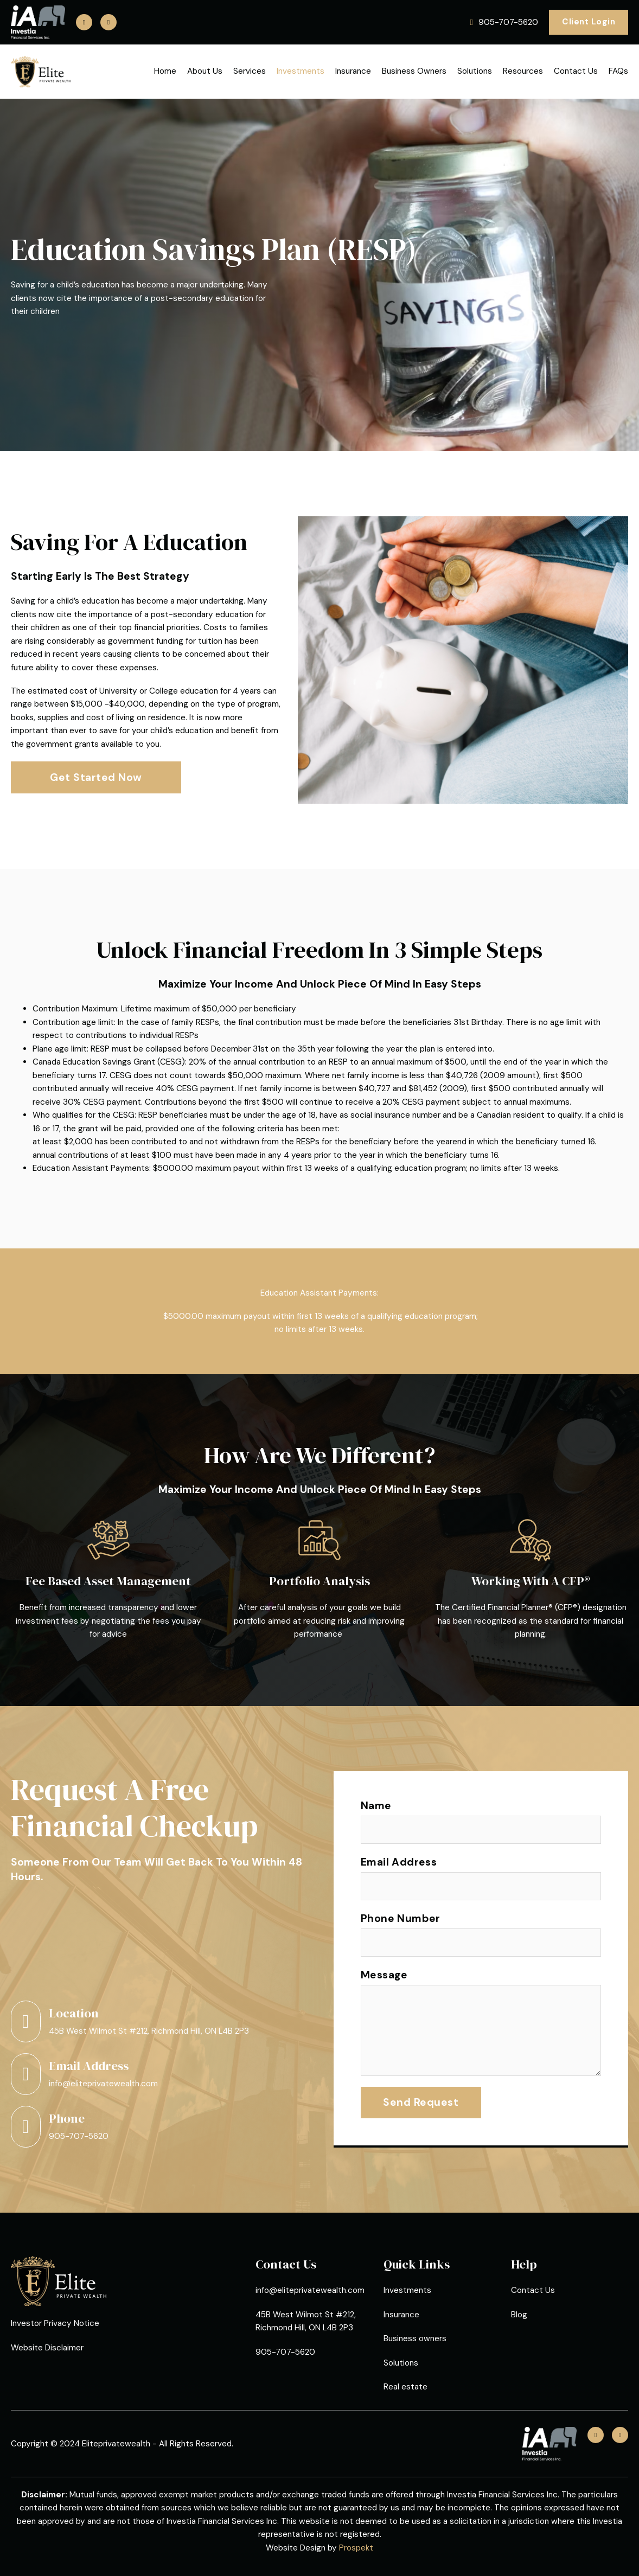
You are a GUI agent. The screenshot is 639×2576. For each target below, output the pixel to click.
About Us (204, 71)
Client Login (588, 21)
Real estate (405, 2386)
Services (249, 71)
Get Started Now (96, 777)
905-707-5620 (78, 2136)
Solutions (474, 71)
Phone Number (400, 1918)
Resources (523, 71)
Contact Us (576, 71)
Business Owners (414, 71)
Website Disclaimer (47, 2347)
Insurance (353, 71)
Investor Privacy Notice (55, 2323)
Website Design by (319, 2547)
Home (165, 71)
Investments (300, 71)
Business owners (415, 2338)
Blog (519, 2314)
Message (384, 1975)
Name (376, 1805)
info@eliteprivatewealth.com (103, 2083)
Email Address (399, 1862)
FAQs (618, 71)
